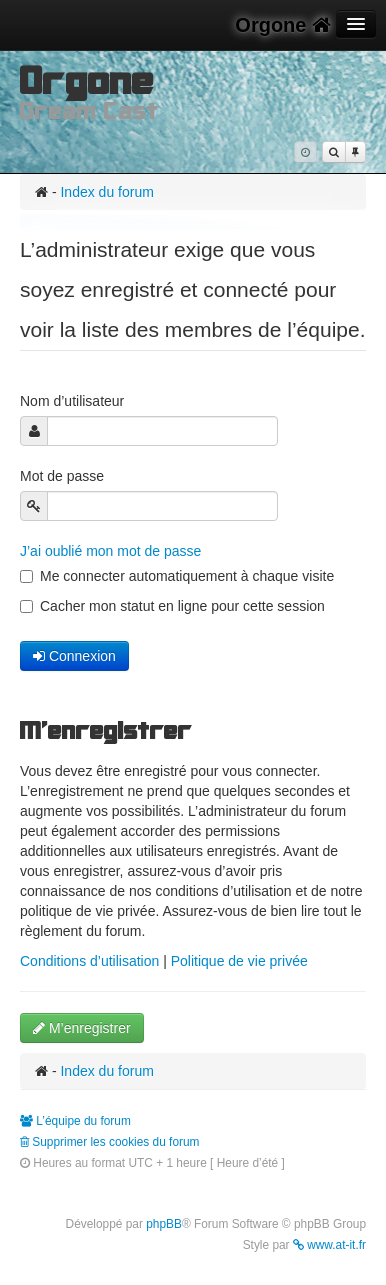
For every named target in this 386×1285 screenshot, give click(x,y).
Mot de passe (64, 476)
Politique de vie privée (239, 961)
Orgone (283, 25)
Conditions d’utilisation (89, 961)
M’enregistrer (82, 1028)
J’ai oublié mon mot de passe (110, 551)
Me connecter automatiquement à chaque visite (177, 576)
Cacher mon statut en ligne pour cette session (172, 606)
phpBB (164, 1224)
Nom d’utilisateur (74, 401)
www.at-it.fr (329, 1245)
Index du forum (106, 192)
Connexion (74, 656)
